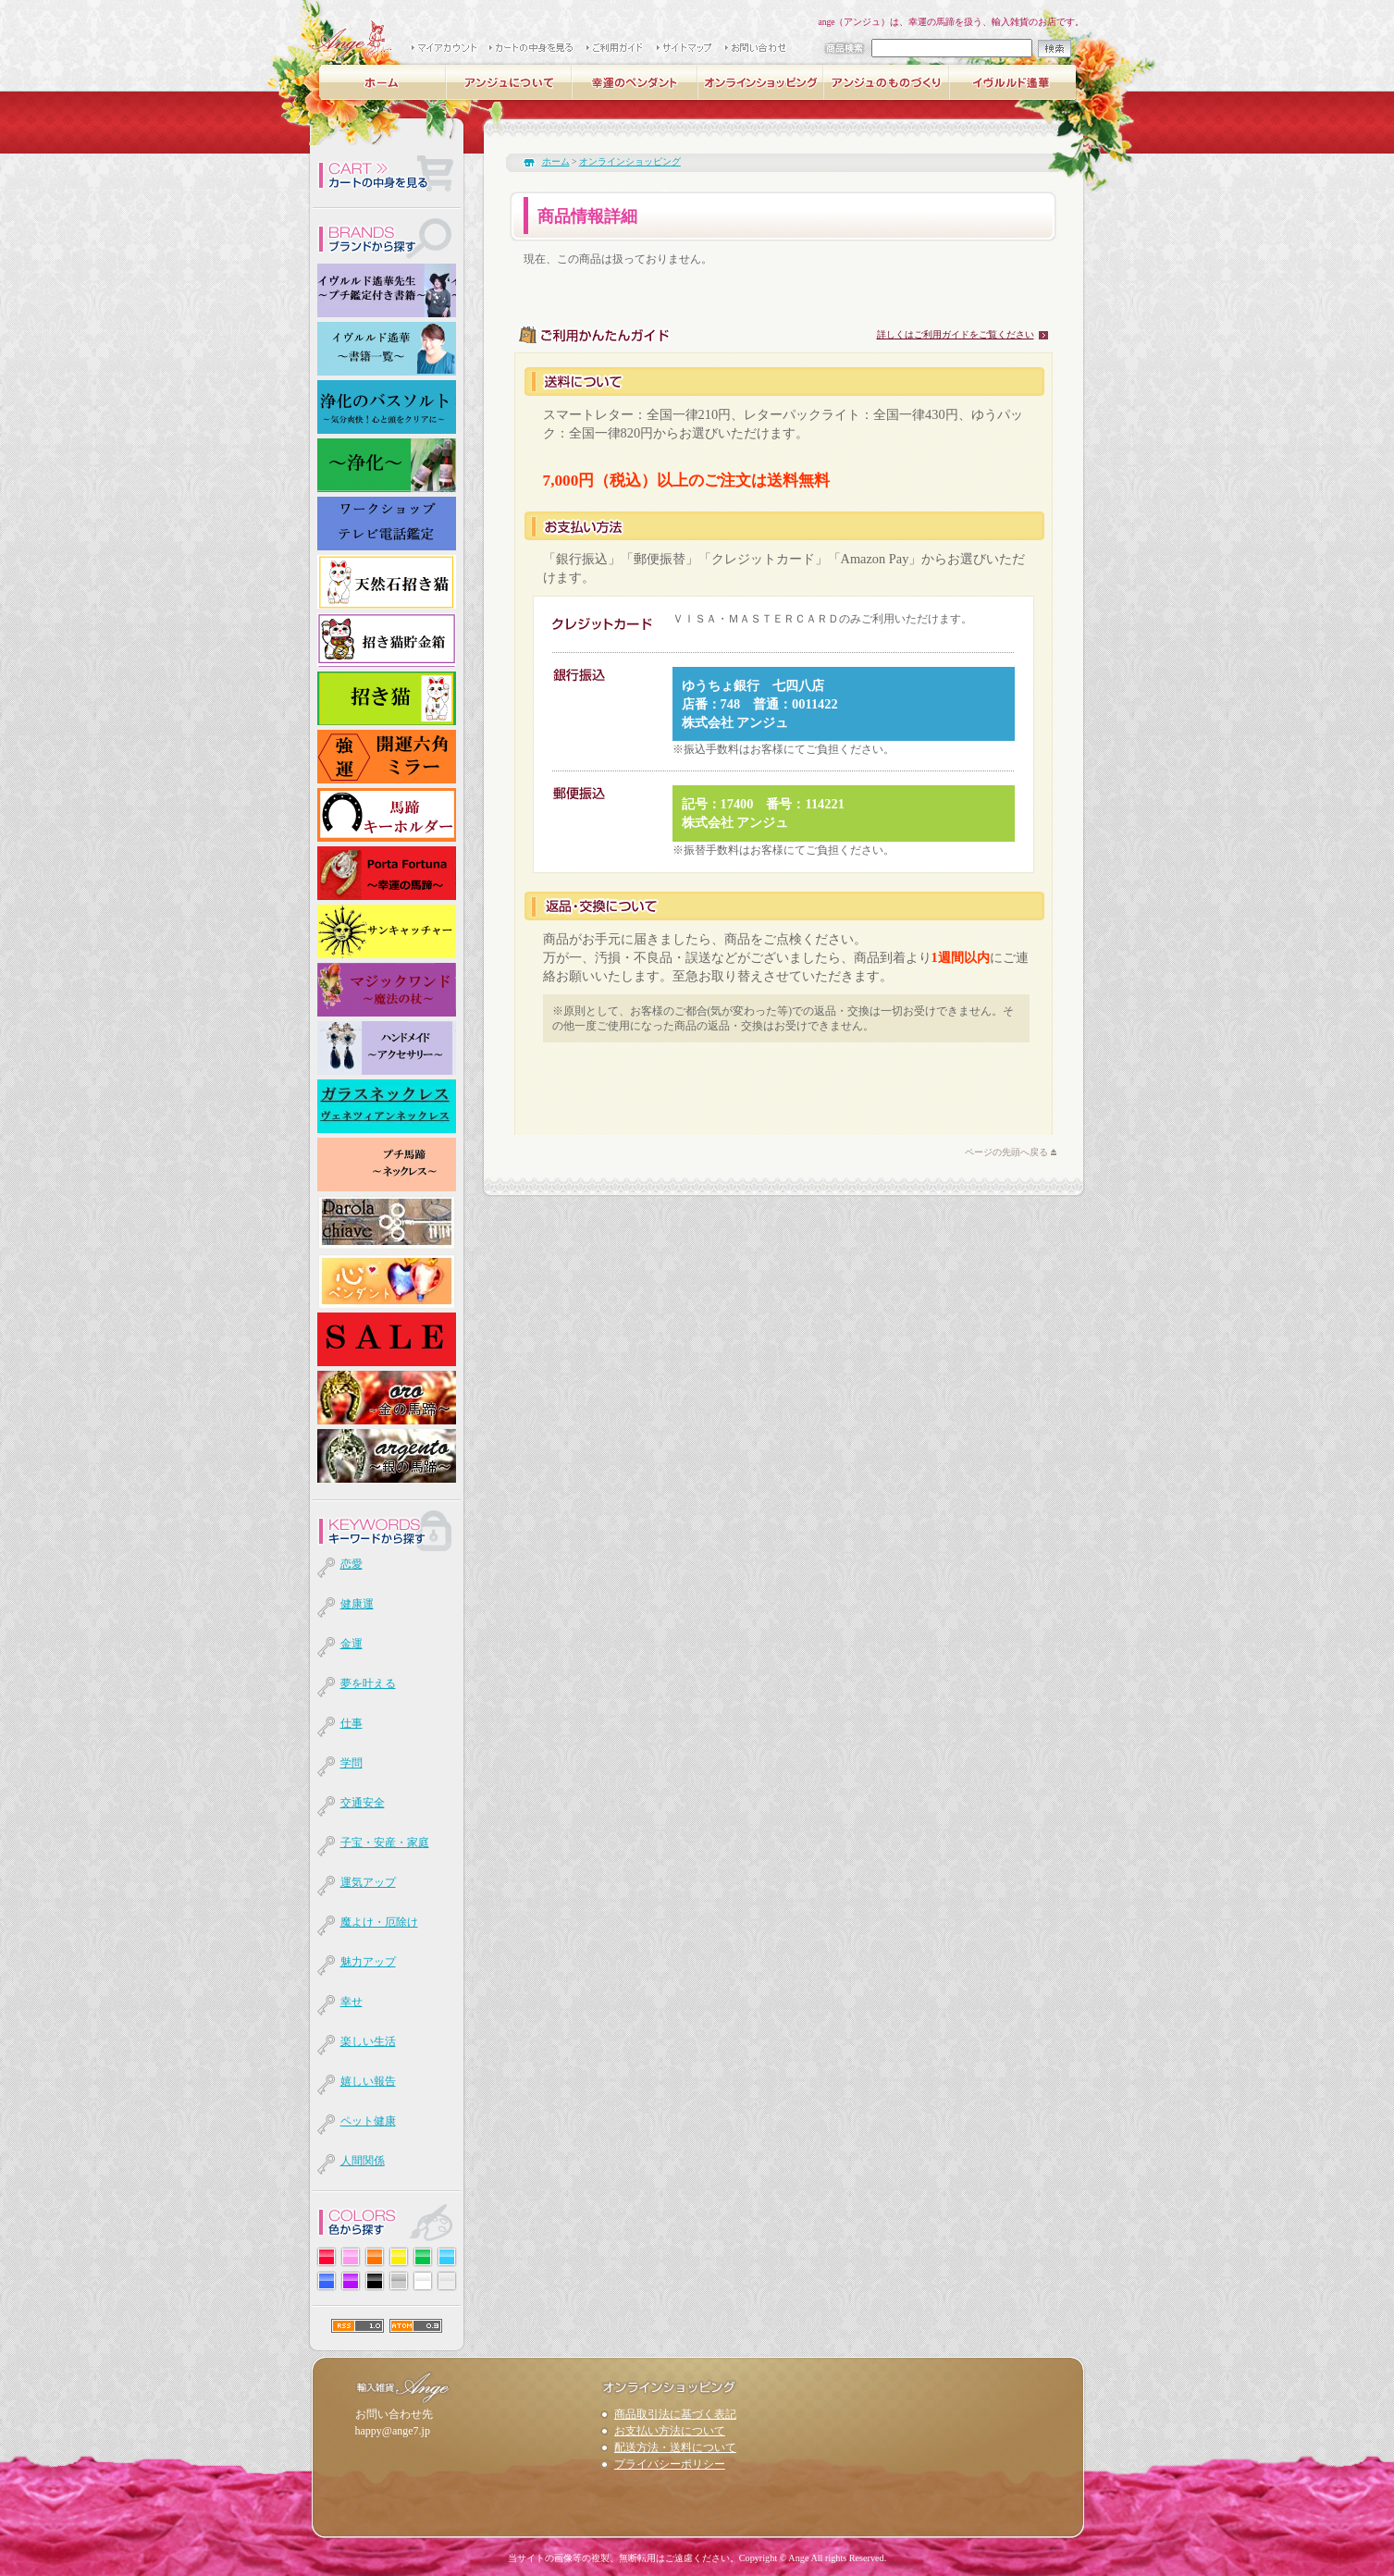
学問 (351, 1762)
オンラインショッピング (761, 82)
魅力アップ (368, 1961)
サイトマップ (685, 48)
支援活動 (452, 113)
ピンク (350, 2257)
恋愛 (351, 1564)
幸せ (351, 2001)
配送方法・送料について (675, 2447)
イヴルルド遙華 (1013, 82)
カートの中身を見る (532, 48)
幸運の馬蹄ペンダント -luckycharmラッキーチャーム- (635, 82)
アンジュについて (510, 82)
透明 (447, 2281)
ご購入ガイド (616, 48)
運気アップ (368, 1882)
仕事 (351, 1723)
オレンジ (374, 2257)
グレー (399, 2281)
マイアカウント (445, 48)
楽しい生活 (368, 2041)
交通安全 (362, 1802)
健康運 (357, 1603)
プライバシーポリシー (669, 2464)
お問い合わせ (757, 48)
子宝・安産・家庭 (384, 1842)
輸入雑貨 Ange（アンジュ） (352, 37)
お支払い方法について (669, 2430)
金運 (351, 1643)
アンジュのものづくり (887, 82)
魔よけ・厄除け (379, 1922)
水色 (447, 2257)
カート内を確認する (387, 174)
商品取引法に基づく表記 (675, 2414)
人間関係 (362, 2160)
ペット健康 (368, 2120)
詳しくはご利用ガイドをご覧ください (955, 334)
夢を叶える (368, 1683)
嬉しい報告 (368, 2081)
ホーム (384, 82)
